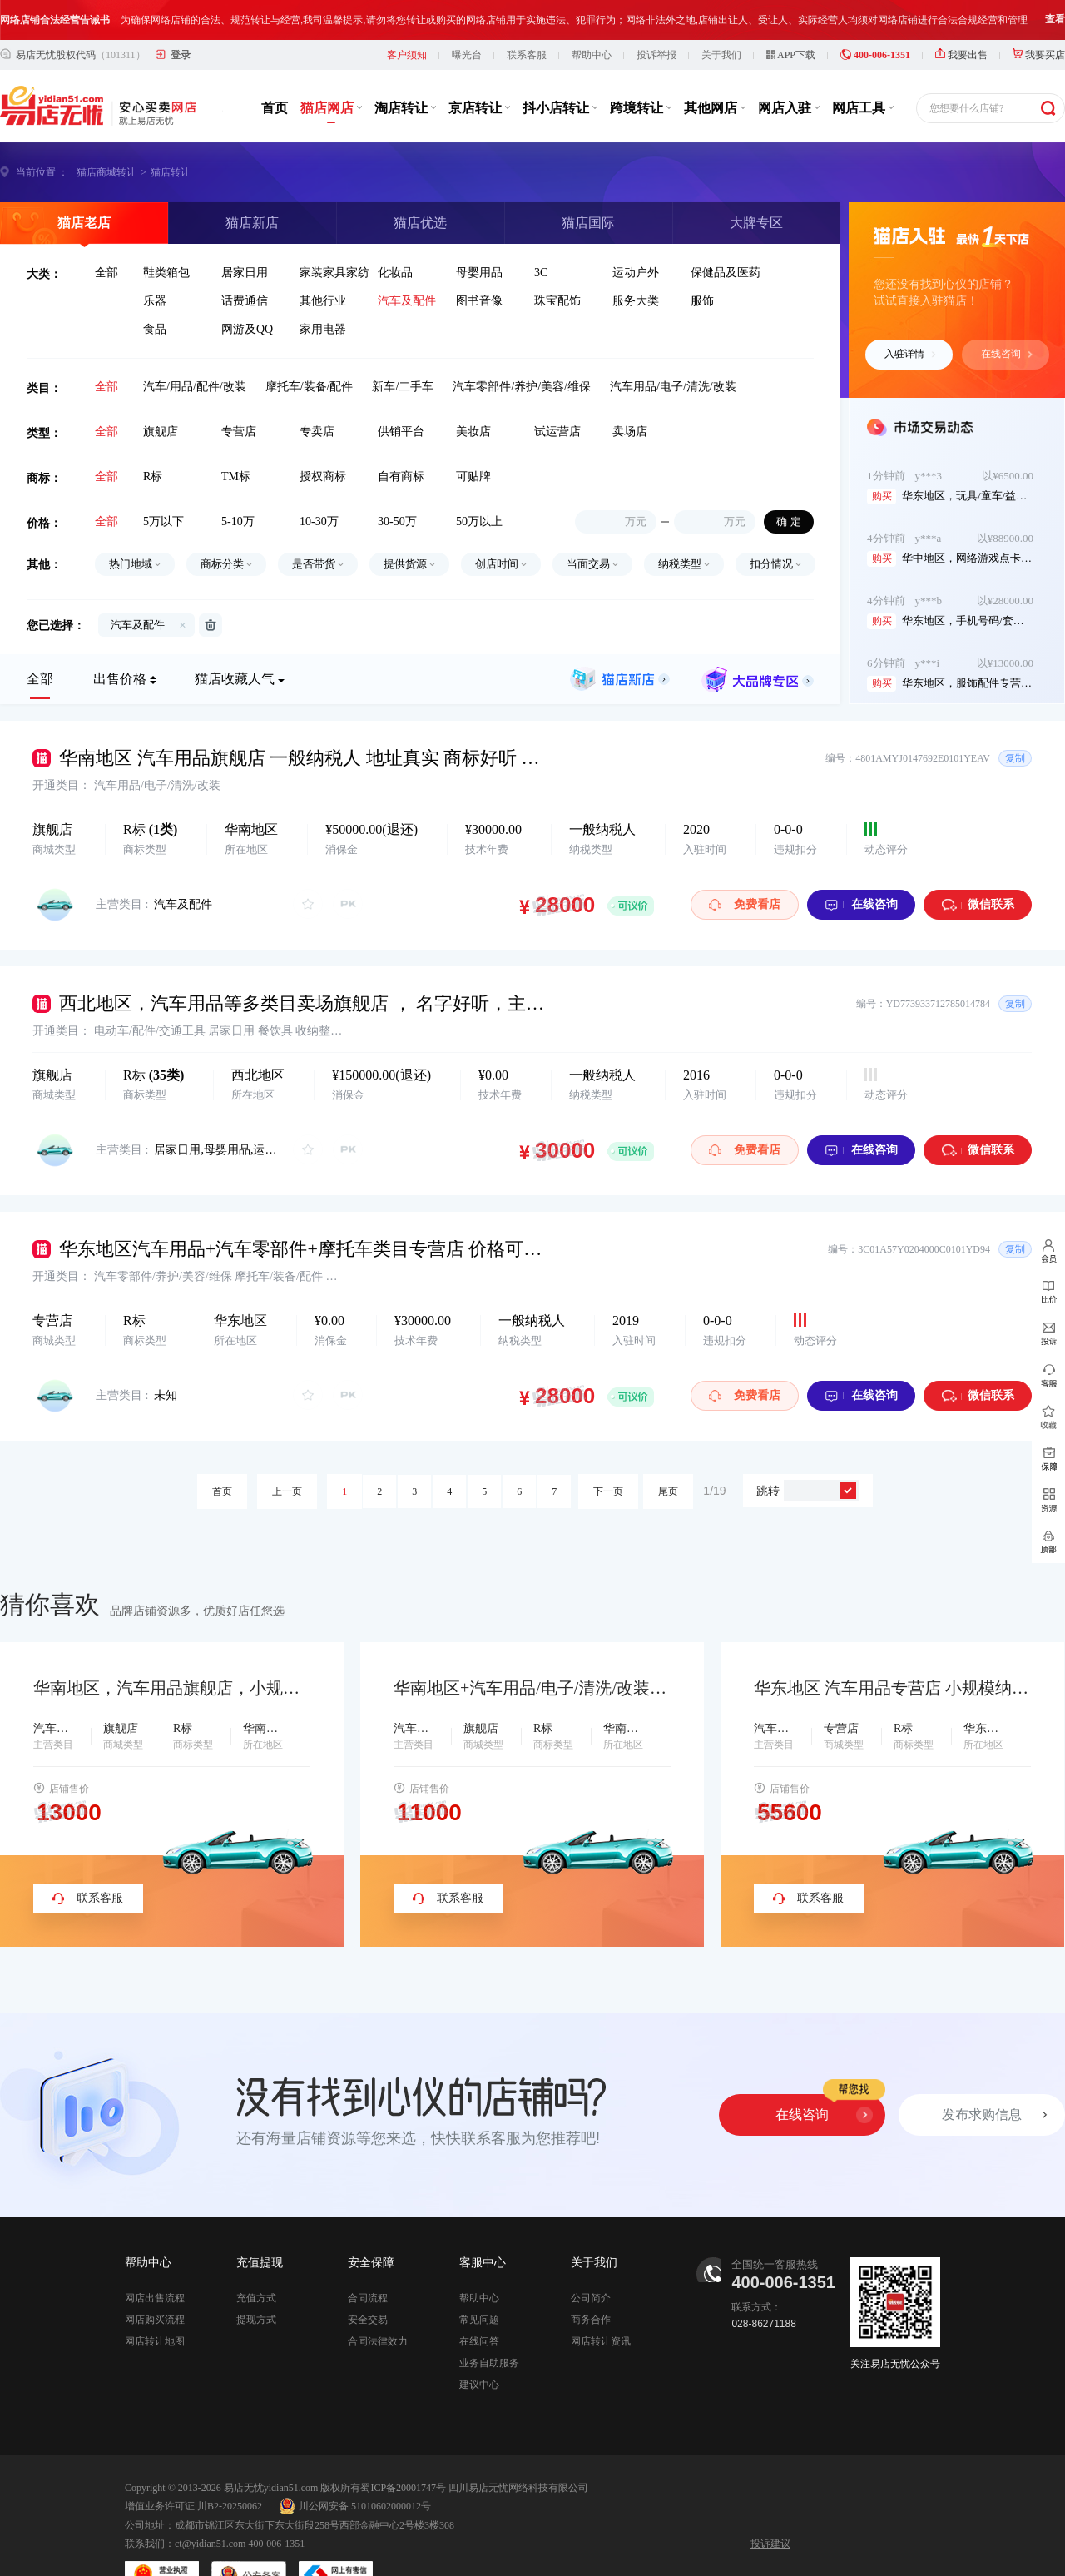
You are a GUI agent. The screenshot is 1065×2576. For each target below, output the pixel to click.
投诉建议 (770, 2503)
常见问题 (479, 2280)
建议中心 (479, 2344)
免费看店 (744, 864)
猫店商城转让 (106, 132)
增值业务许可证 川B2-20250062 (193, 2466)
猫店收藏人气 (235, 639)
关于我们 (721, 15)
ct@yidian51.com (210, 2503)
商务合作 (591, 2280)
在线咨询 (1007, 314)
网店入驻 (789, 68)
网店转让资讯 (601, 2301)
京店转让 (479, 68)
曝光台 (467, 15)
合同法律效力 (378, 2301)
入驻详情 (910, 314)
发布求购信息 (982, 2074)
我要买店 (1039, 15)
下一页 (608, 1451)
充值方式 (256, 2258)
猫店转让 (171, 132)
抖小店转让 (560, 68)
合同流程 (368, 2258)
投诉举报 (656, 15)
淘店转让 (405, 68)
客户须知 (407, 15)
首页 (274, 68)
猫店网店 (331, 68)
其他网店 (715, 68)
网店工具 (863, 68)
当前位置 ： (42, 132)
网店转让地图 (155, 2301)
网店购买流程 (155, 2280)
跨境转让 (640, 68)
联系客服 (527, 15)
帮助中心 (592, 15)
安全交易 (368, 2280)
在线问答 (479, 2301)
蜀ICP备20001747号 (403, 2448)
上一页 (287, 1451)
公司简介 (591, 2258)
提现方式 (256, 2280)
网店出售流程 (155, 2258)
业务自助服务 (489, 2323)
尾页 (668, 1451)
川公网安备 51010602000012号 (355, 2466)
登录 (181, 15)
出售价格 (119, 639)
